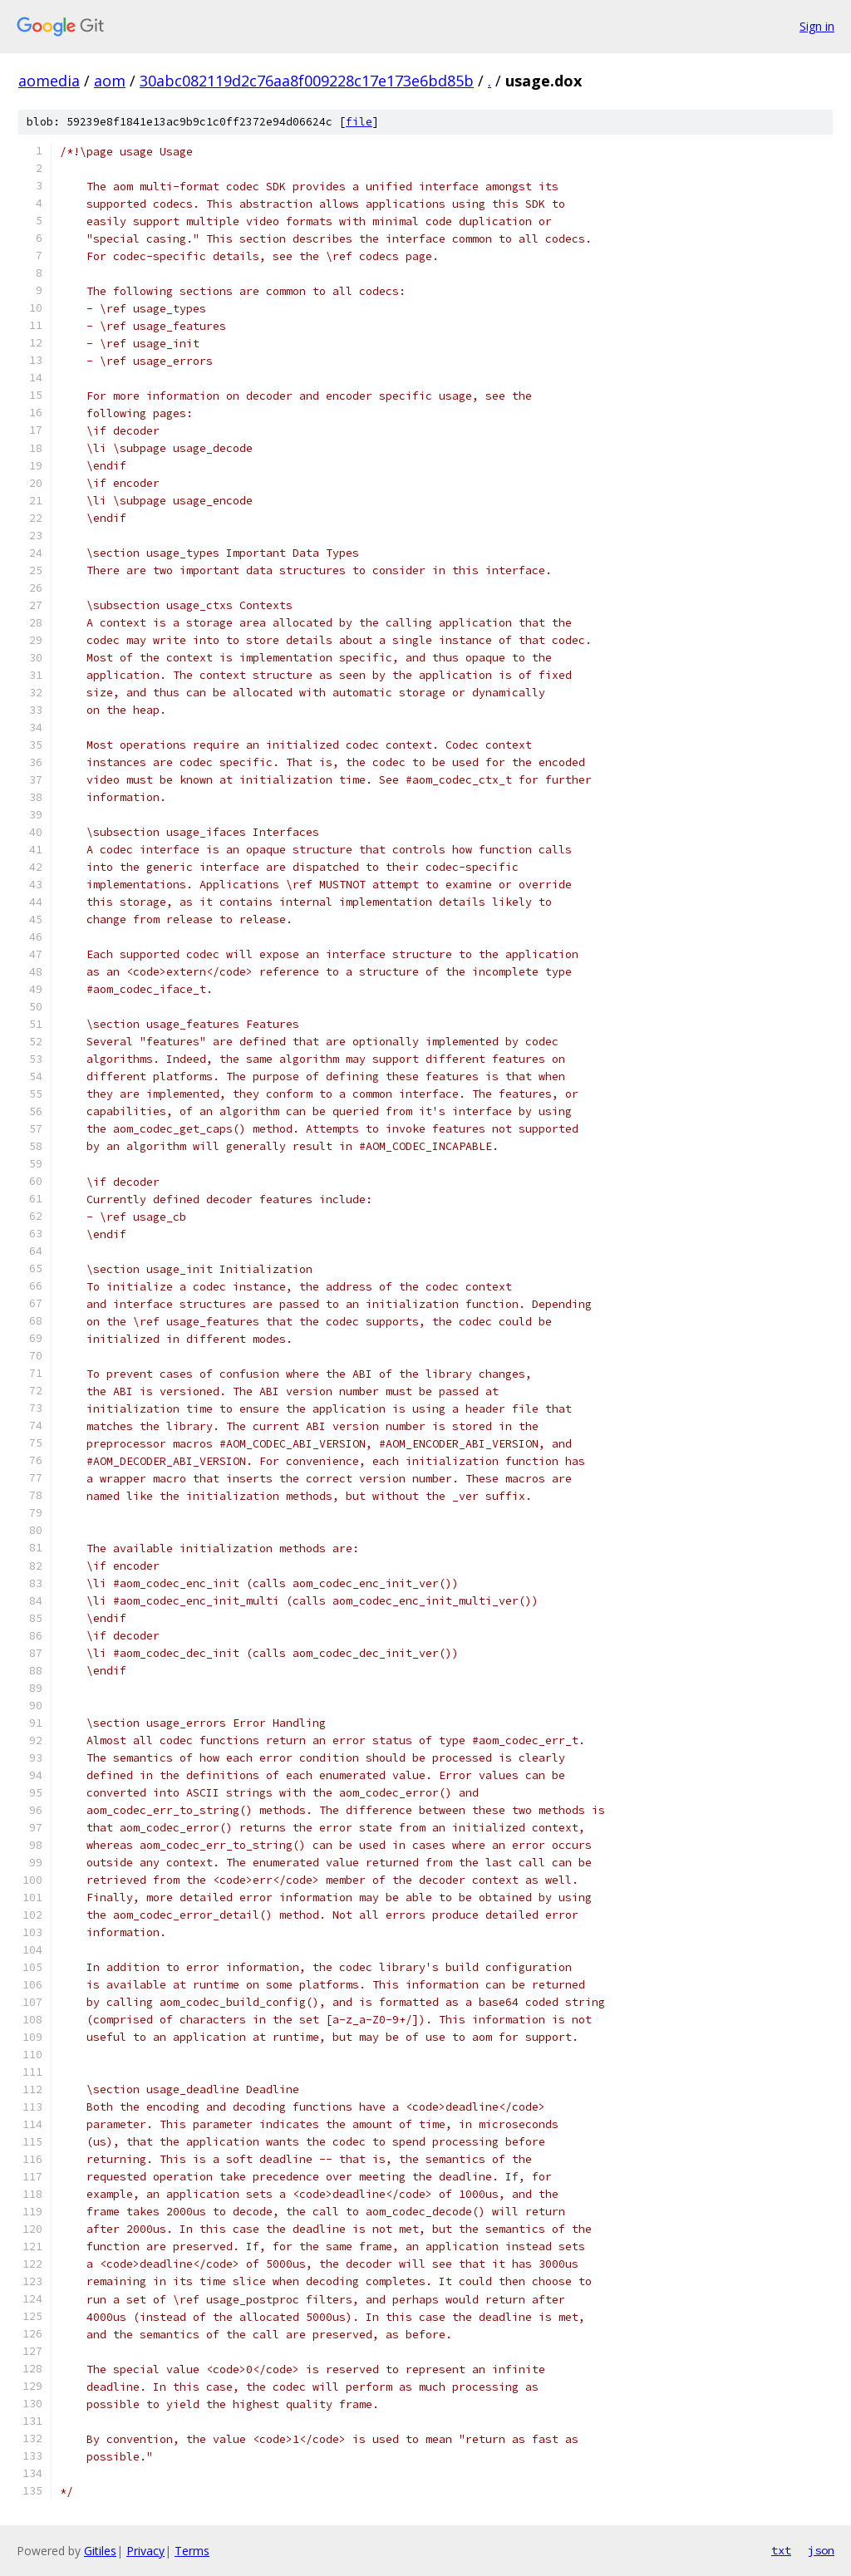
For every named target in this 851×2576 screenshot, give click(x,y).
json (821, 2550)
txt (781, 2550)
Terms (192, 2551)
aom (109, 81)
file (359, 122)
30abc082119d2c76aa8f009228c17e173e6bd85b (307, 81)
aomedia (49, 81)
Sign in (816, 26)
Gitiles (100, 2551)
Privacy (145, 2551)
